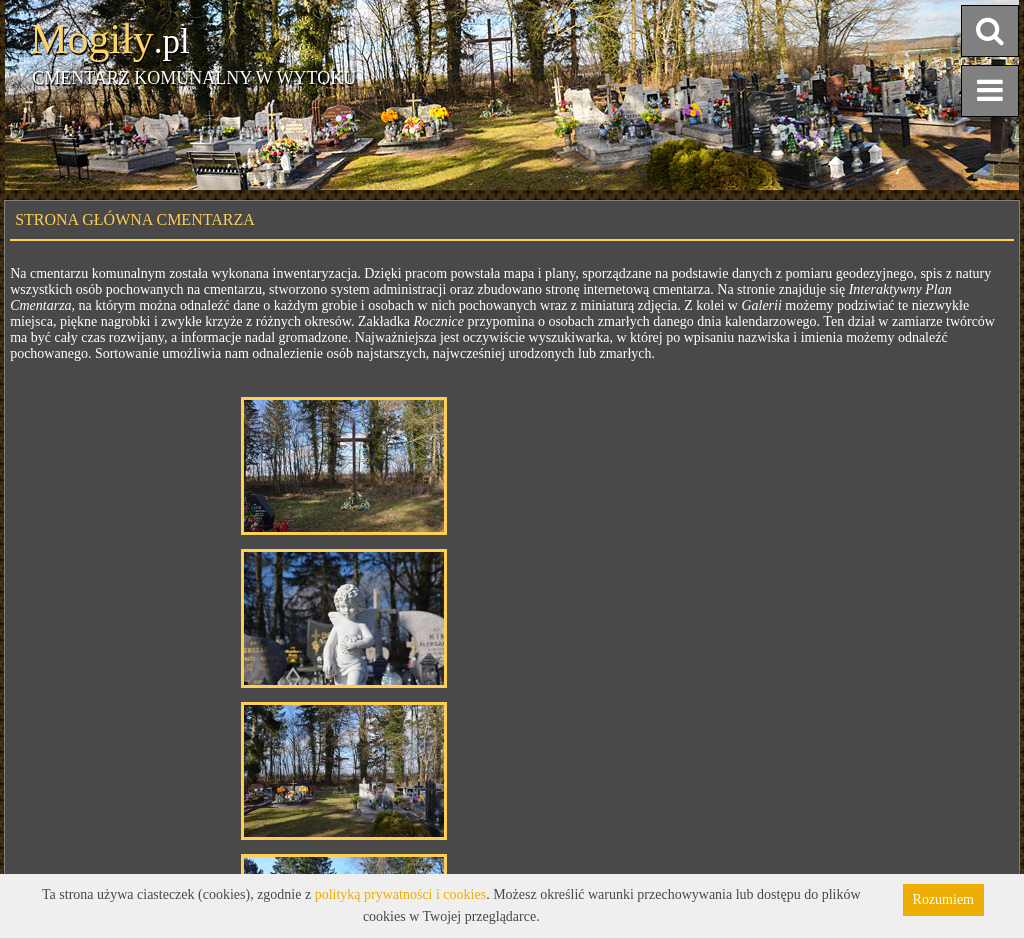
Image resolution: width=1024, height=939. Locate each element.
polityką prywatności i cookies (400, 894)
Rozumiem (943, 899)
